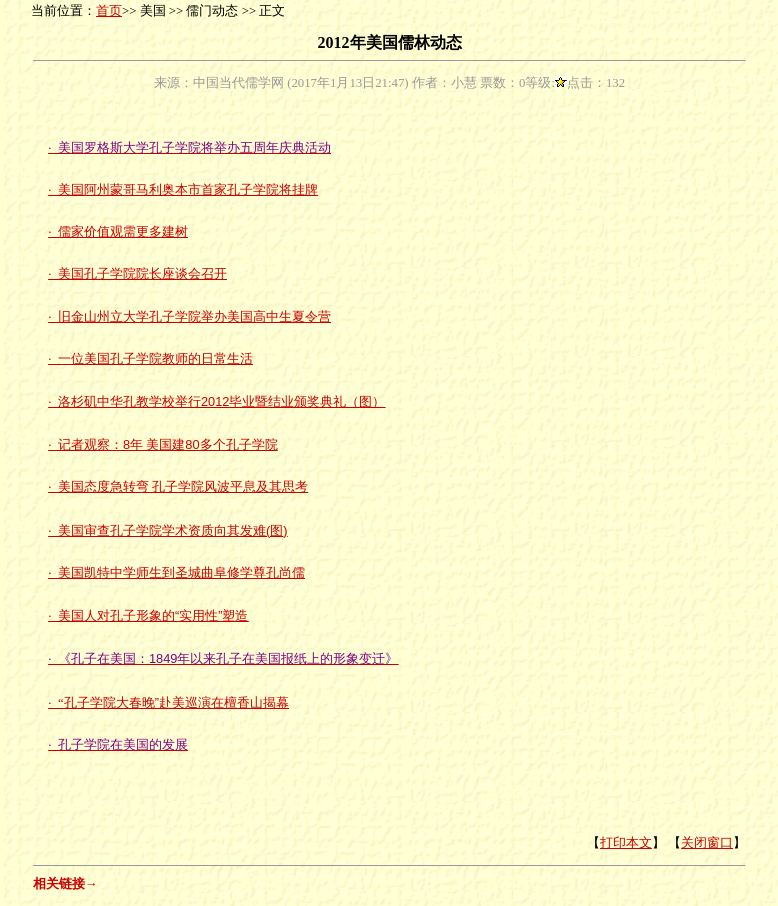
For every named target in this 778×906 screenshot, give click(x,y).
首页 (109, 11)
